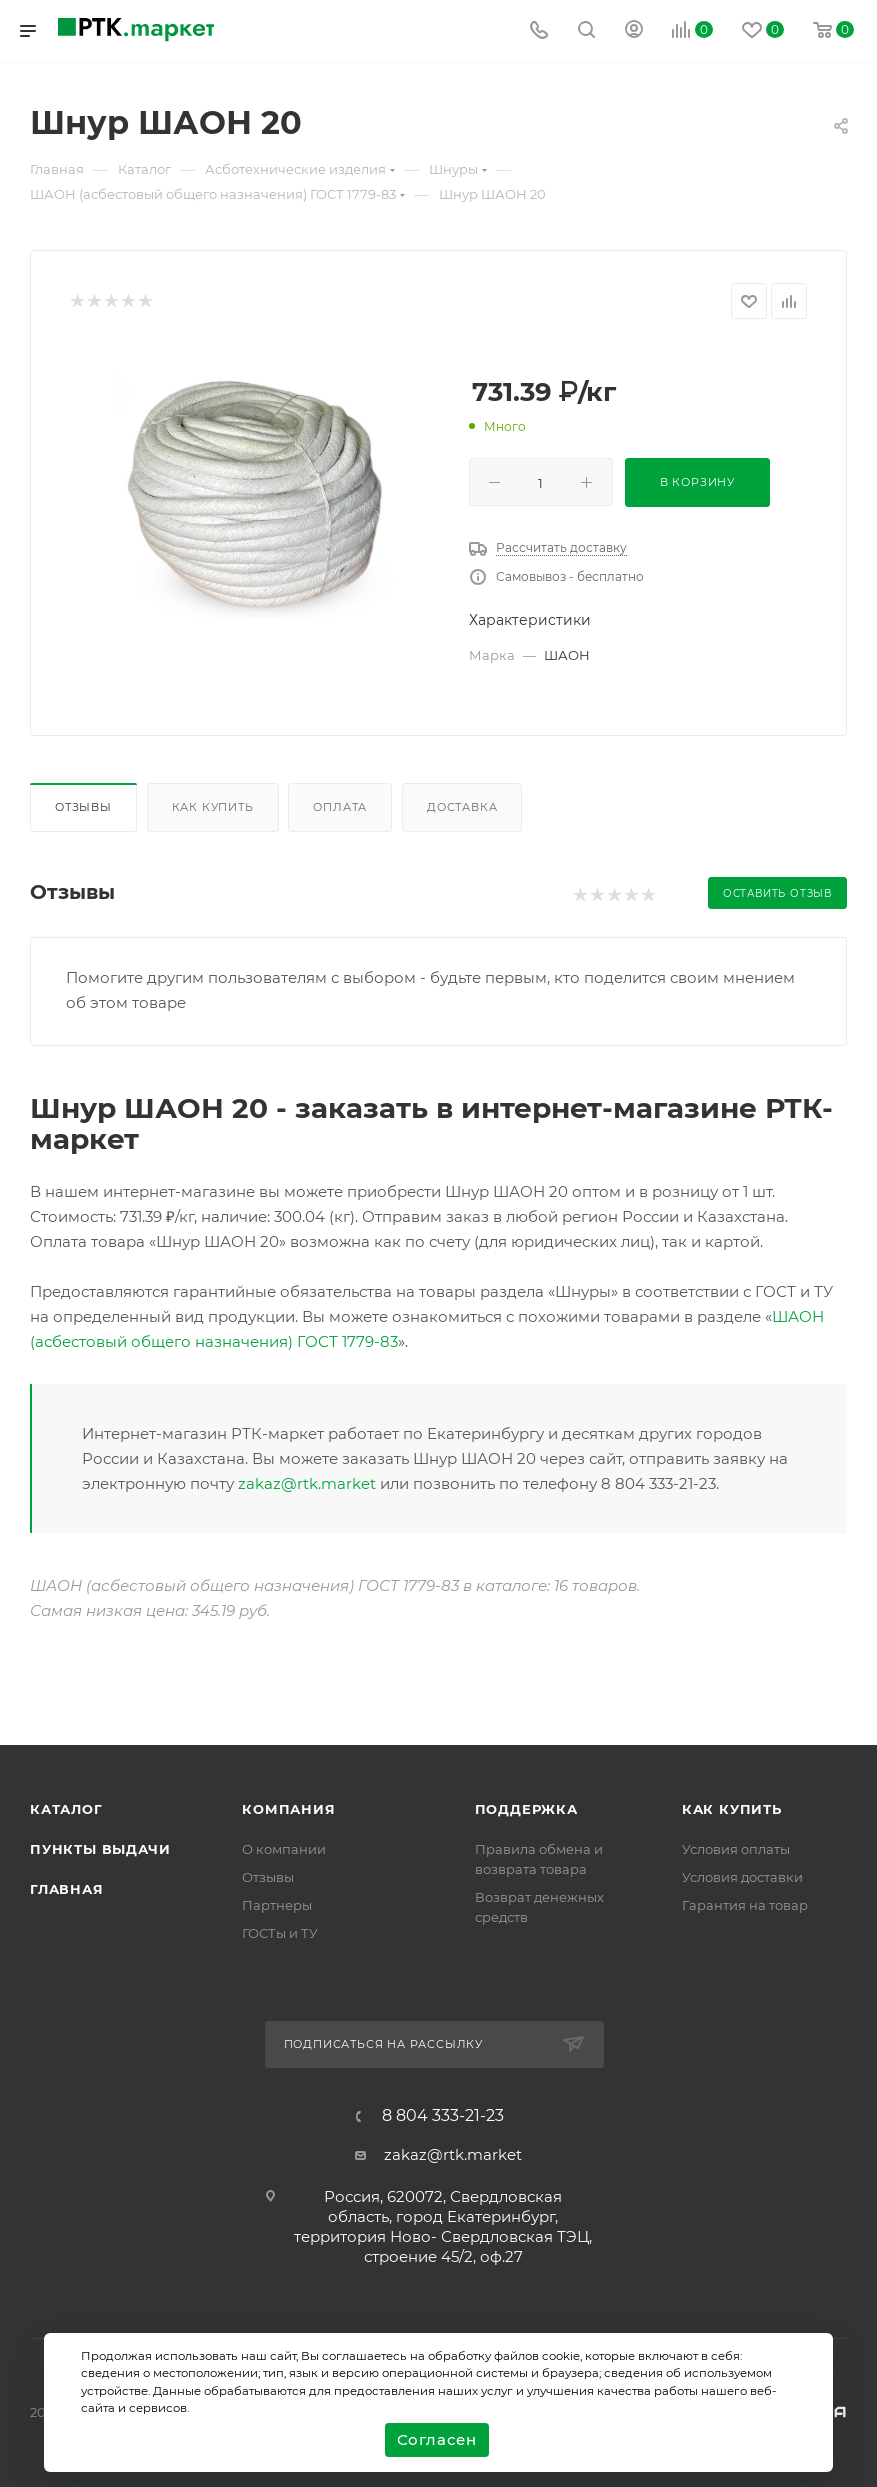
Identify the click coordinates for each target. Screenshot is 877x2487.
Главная (67, 1889)
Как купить (213, 807)
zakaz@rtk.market (307, 1483)
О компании (284, 1849)
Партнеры (277, 1905)
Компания (288, 1809)
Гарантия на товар (745, 1905)
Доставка (462, 807)
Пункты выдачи (100, 1849)
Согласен (437, 2439)
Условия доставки (742, 1877)
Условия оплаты (736, 1849)
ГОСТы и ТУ (280, 1933)
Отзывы (83, 807)
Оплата (340, 807)
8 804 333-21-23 (443, 2116)
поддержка (526, 1809)
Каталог (66, 1809)
